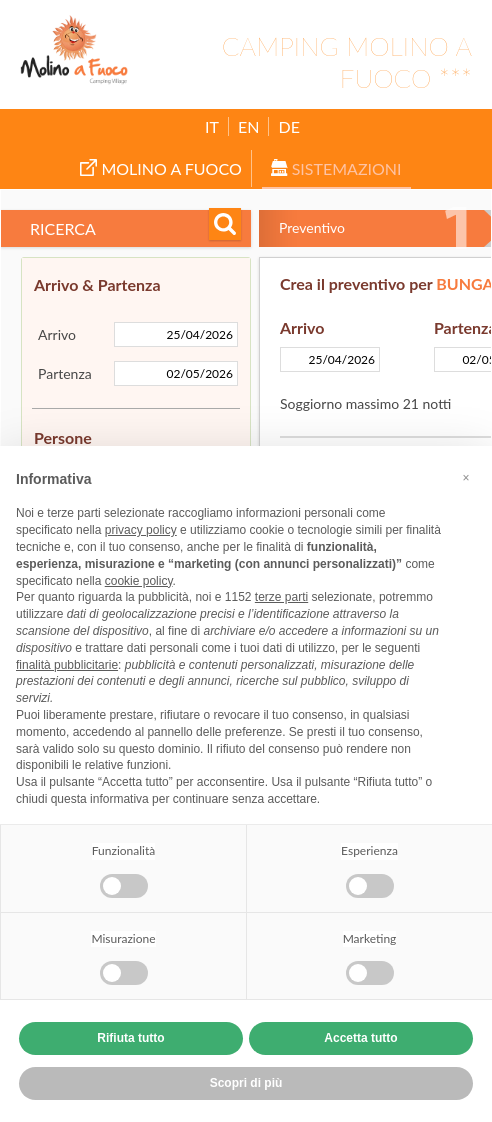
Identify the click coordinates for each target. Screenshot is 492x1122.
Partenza (65, 373)
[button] (466, 478)
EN (248, 126)
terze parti (281, 597)
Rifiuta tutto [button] (130, 1038)
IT (212, 126)
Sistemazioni (336, 168)
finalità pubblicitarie (67, 665)
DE (288, 126)
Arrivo (57, 334)
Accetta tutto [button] (360, 1038)
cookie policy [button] (139, 581)
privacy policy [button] (141, 530)
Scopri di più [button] (246, 1083)
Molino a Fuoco (160, 168)
